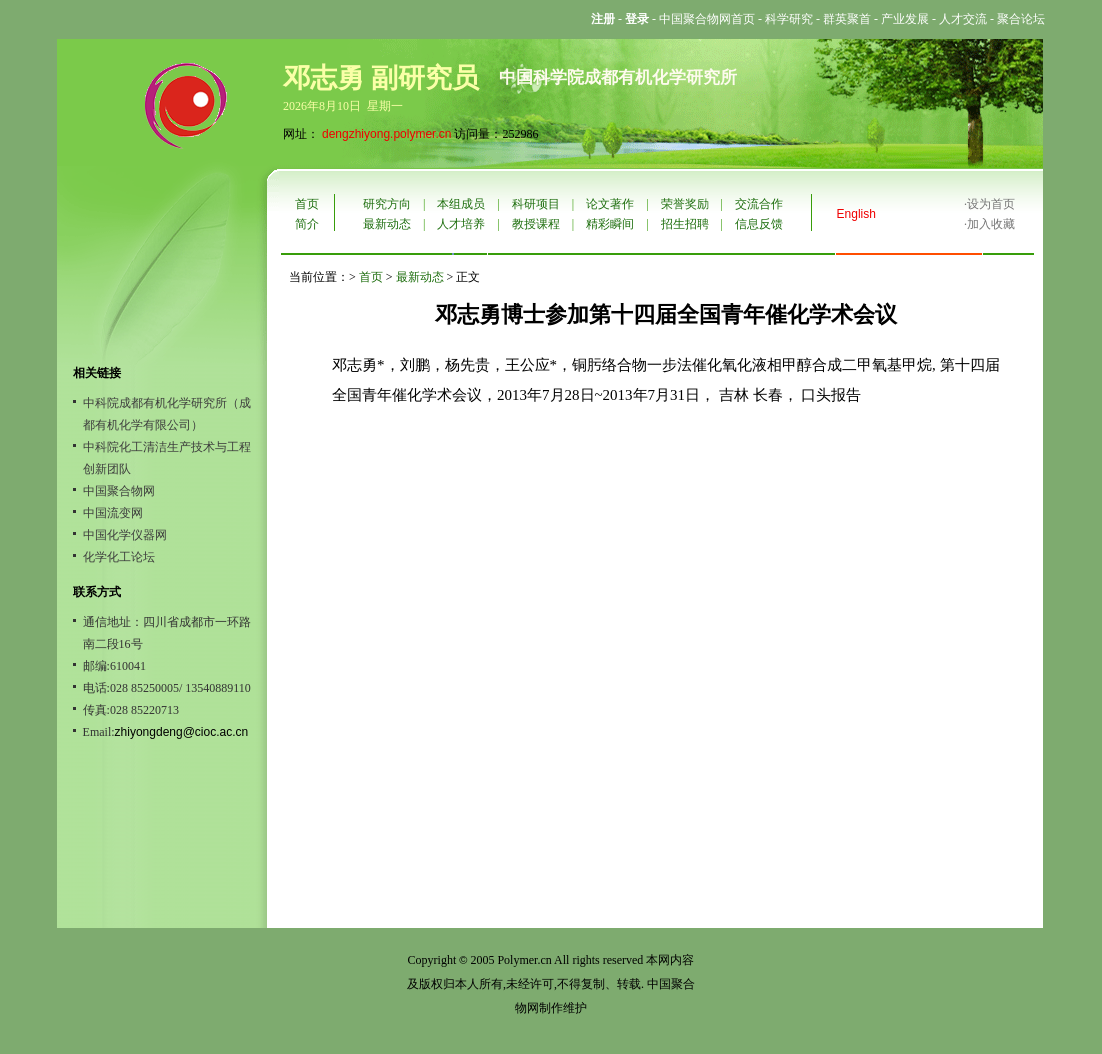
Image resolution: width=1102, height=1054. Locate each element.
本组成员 (461, 204)
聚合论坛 (1021, 19)
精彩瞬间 (610, 224)
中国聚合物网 (119, 491)
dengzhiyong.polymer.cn (386, 134)
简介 (307, 224)
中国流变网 (113, 513)
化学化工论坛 (119, 557)
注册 (603, 19)
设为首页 (991, 204)
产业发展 (905, 19)
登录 (637, 19)
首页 (307, 204)
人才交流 (963, 19)
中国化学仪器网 (125, 535)
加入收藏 (991, 224)
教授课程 (536, 224)
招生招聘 (685, 224)
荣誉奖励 (685, 204)
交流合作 (759, 204)
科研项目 (536, 204)
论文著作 (610, 204)
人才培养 (461, 224)
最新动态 (387, 224)
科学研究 (789, 19)
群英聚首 (847, 19)
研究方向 (387, 204)
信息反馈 (759, 224)
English (856, 214)
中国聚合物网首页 (707, 19)
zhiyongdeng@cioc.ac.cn (182, 732)
